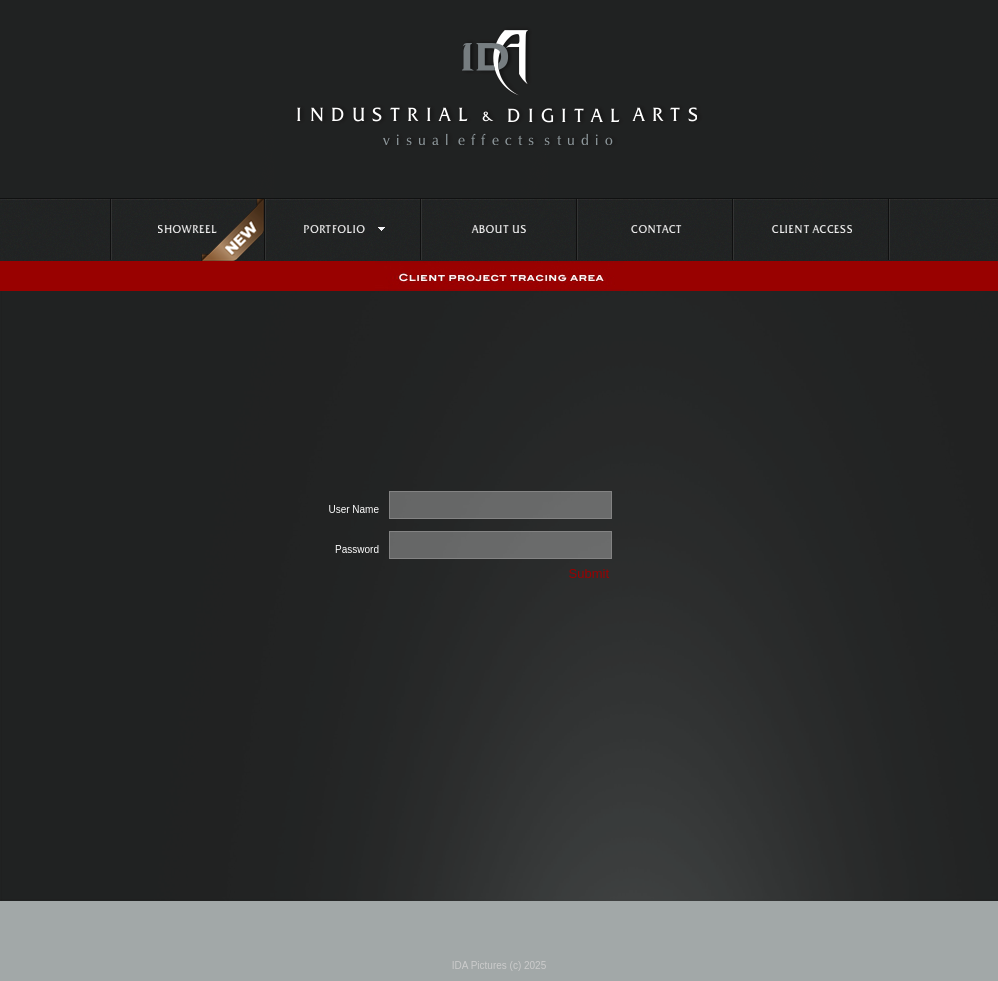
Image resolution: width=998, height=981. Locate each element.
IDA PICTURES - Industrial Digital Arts (499, 87)
